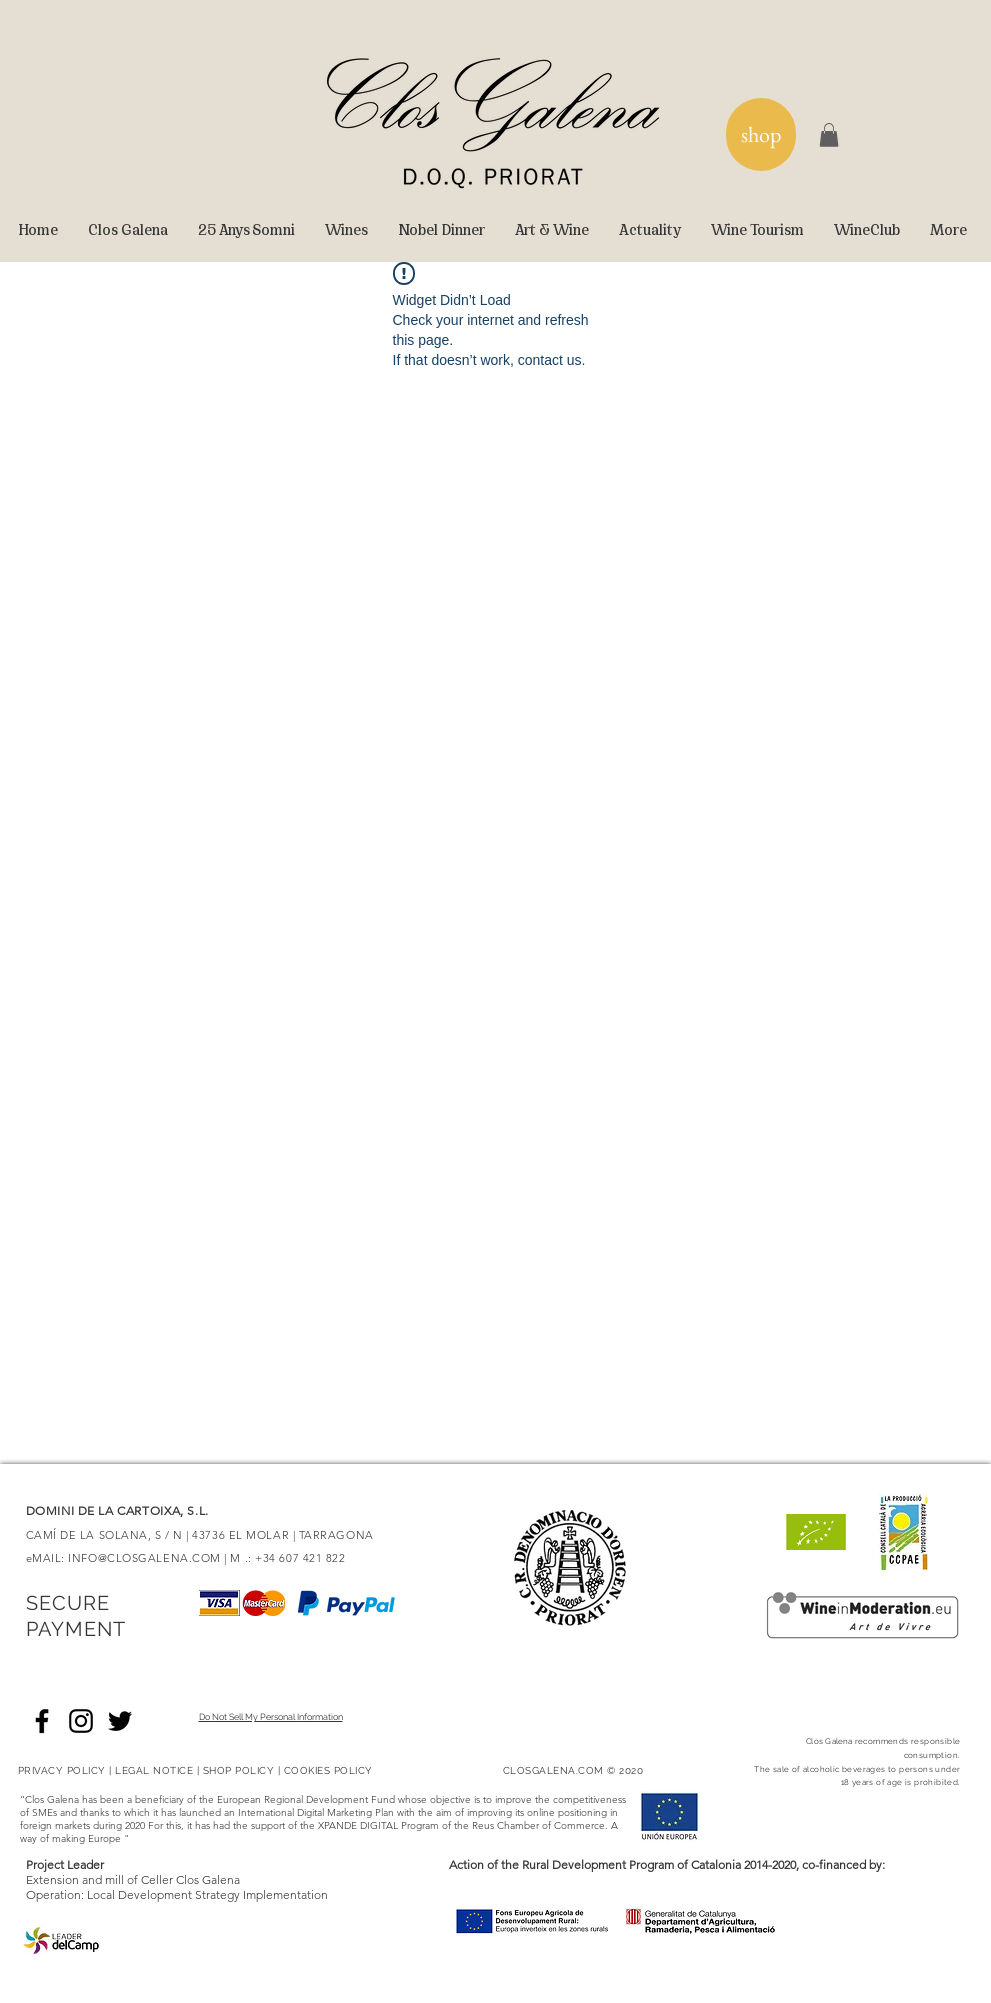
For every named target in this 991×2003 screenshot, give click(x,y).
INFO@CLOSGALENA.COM (144, 1558)
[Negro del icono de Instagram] (81, 1721)
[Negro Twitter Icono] (120, 1721)
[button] (829, 135)
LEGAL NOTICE (154, 1770)
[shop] (761, 134)
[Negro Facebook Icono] (42, 1721)
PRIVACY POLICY (62, 1770)
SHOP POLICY (239, 1770)
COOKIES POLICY (328, 1770)
